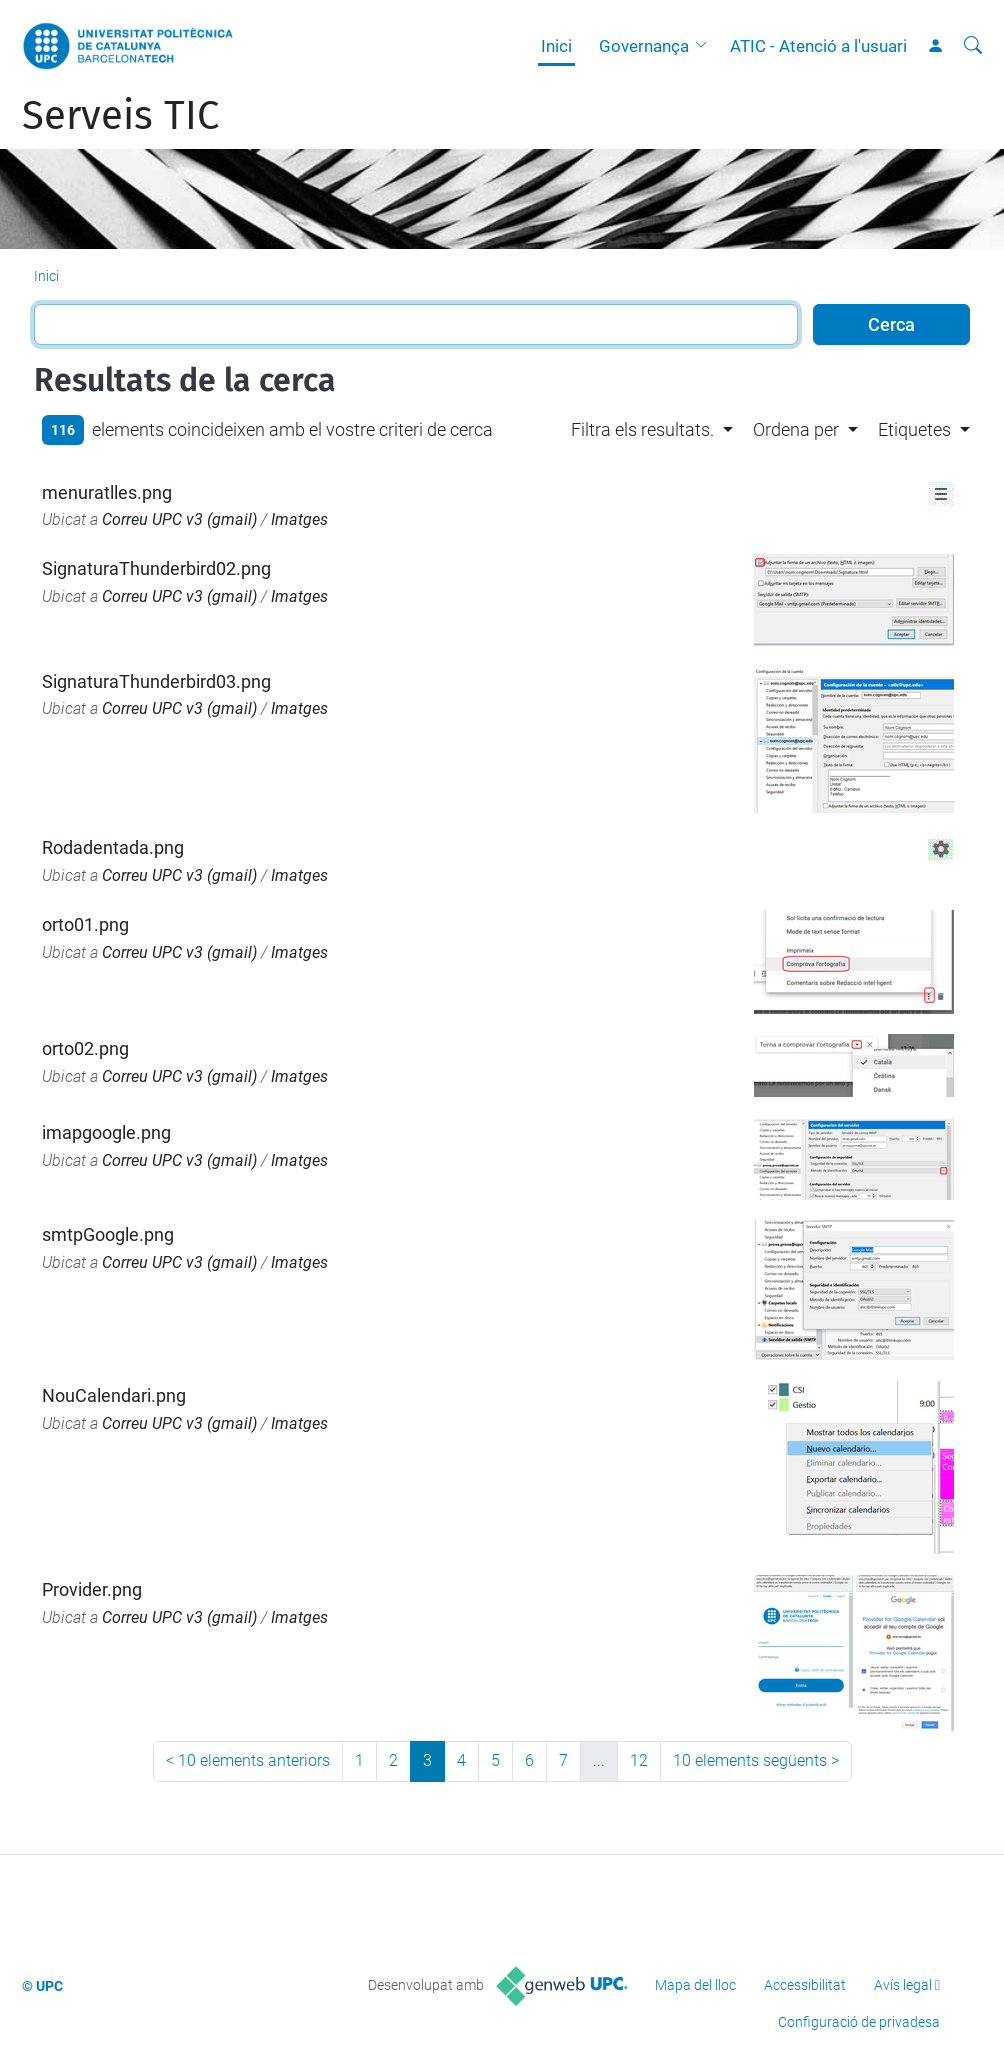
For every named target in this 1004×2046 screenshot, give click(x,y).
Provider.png (92, 1589)
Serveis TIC (120, 116)
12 (639, 1760)
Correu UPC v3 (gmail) (179, 519)
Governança (644, 46)
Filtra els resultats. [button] (642, 429)
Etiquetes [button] (914, 429)
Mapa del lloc (695, 1985)
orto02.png (85, 1048)
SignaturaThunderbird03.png (156, 681)
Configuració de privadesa (859, 2022)
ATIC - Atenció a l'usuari (818, 46)
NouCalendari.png (114, 1395)
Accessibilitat (805, 1985)
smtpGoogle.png (108, 1234)
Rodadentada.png (113, 847)
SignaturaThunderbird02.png (156, 568)
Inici (556, 46)
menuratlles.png (107, 492)
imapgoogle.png (106, 1132)
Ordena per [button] (796, 429)
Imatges (299, 519)
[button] (706, 46)
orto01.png (85, 924)
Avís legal (903, 1985)
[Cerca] (973, 46)
